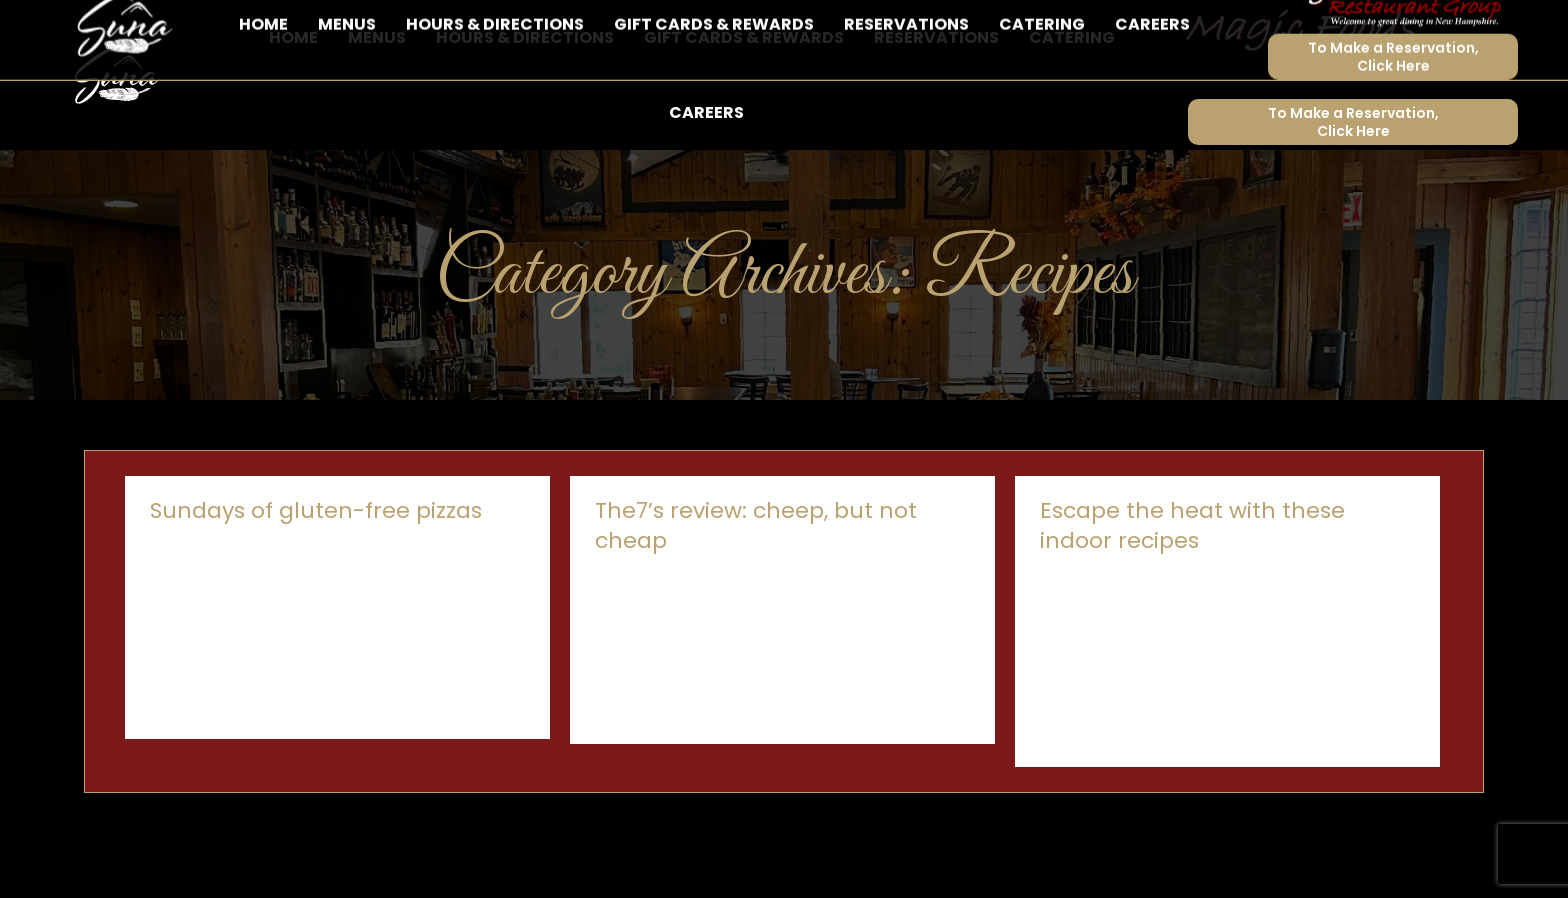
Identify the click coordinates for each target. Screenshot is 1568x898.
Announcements (1094, 632)
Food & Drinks (194, 602)
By (365, 602)
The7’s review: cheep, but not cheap (756, 580)
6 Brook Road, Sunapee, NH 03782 (308, 27)
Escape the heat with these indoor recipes (1192, 580)
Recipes (270, 602)
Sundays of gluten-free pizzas (316, 565)
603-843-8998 (110, 27)
